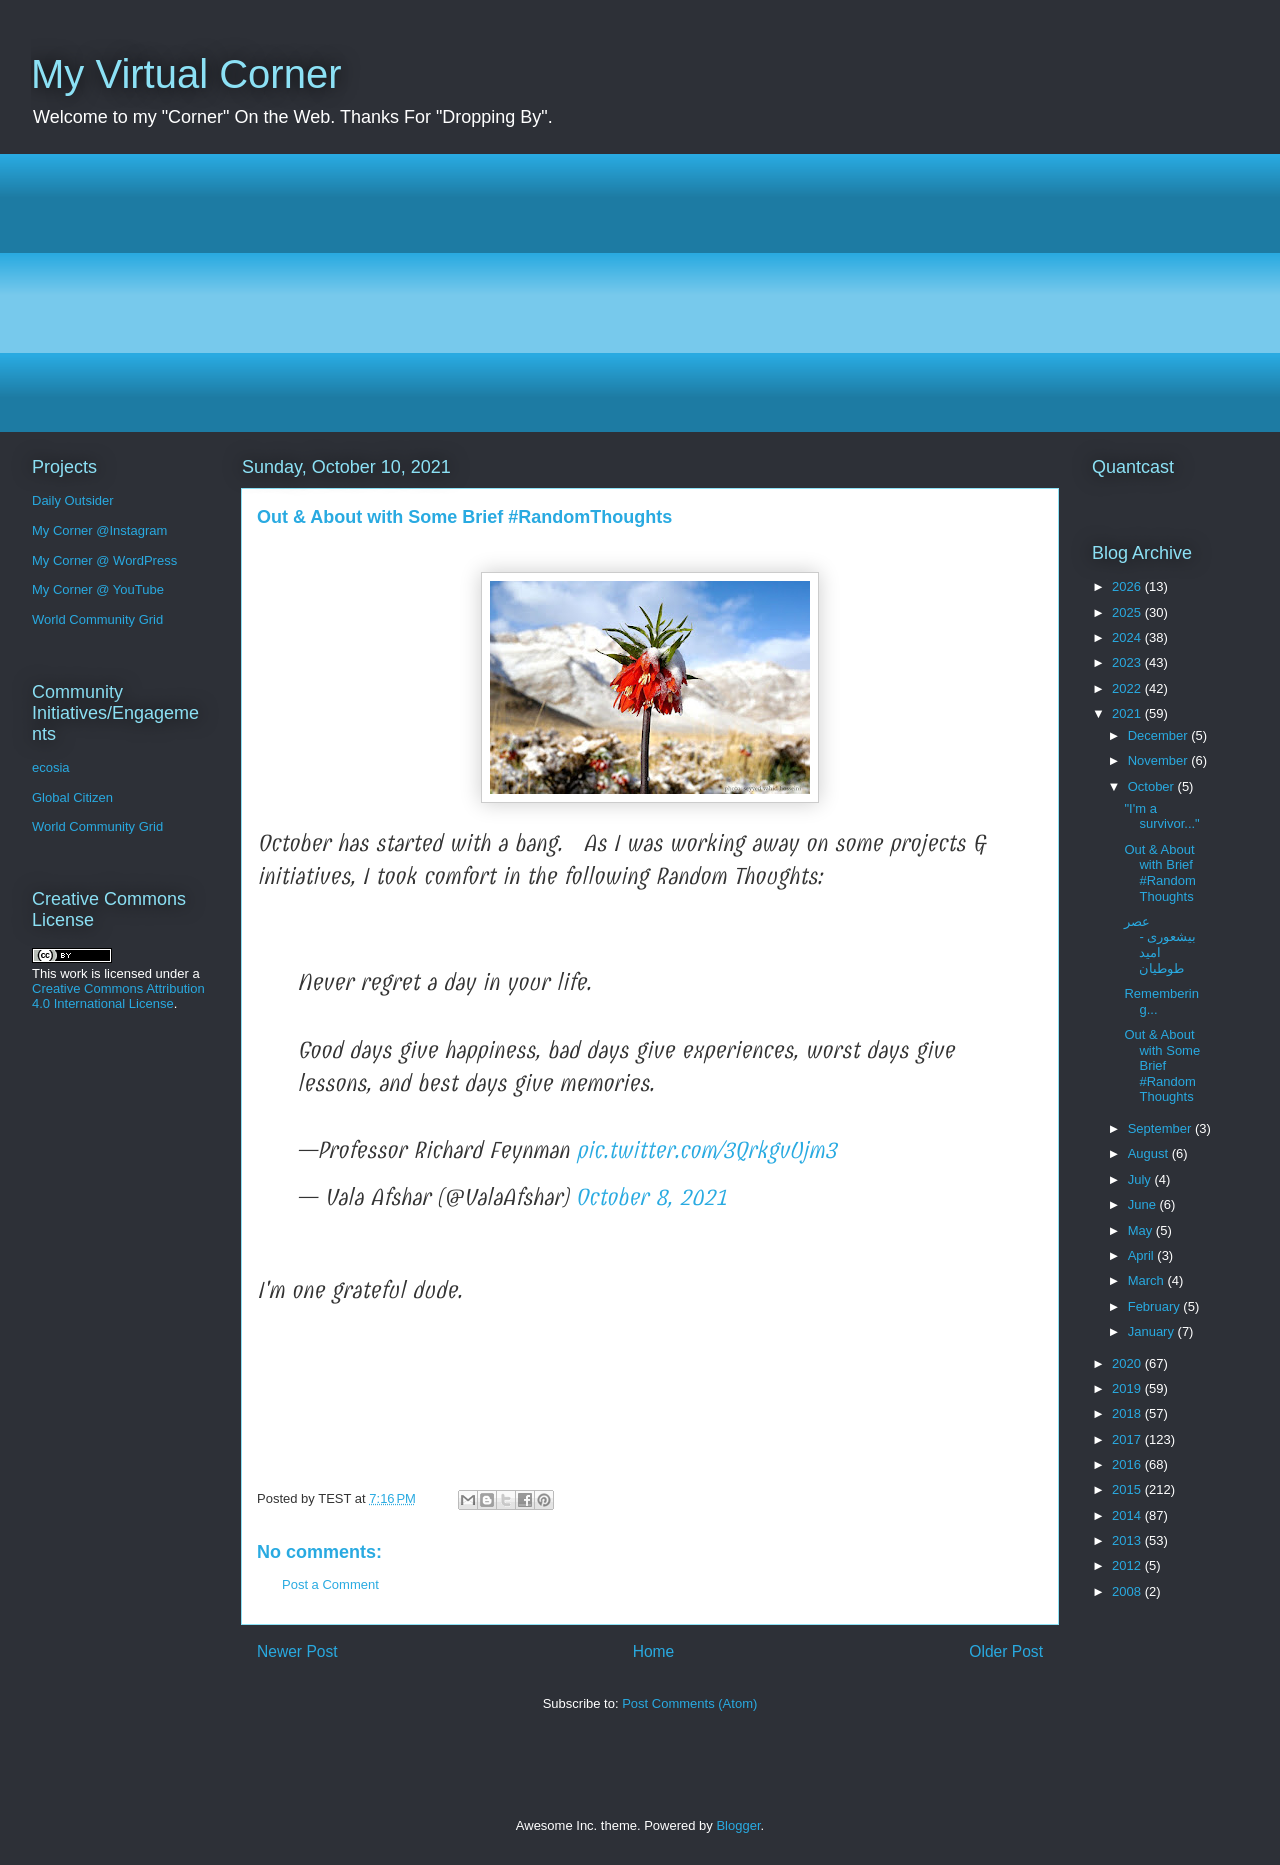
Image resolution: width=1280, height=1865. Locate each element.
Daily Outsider (73, 500)
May (1142, 1230)
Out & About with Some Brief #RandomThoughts (1162, 1065)
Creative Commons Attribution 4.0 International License (118, 996)
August (1150, 1153)
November (1160, 760)
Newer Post (297, 1651)
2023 (1128, 662)
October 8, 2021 (651, 1197)
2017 (1128, 1439)
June (1144, 1204)
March (1148, 1280)
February (1156, 1306)
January (1153, 1331)
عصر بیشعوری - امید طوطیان (1160, 945)
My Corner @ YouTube (98, 589)
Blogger (738, 1825)
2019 (1128, 1388)
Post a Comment (330, 1584)
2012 (1128, 1565)
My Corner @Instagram (99, 530)
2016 (1128, 1464)
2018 (1128, 1413)
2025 (1128, 612)
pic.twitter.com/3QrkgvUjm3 (706, 1150)
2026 (1128, 586)
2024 (1128, 637)
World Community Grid (97, 619)
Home (654, 1651)
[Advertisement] (631, 293)
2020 (1128, 1363)
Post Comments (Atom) (689, 1703)
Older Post (1006, 1651)
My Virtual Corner (186, 74)
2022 (1128, 688)
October (1153, 786)
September (1161, 1128)
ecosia (51, 767)
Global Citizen (72, 797)
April (1143, 1255)
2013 (1128, 1540)
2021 (1128, 713)
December (1160, 735)
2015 (1128, 1489)
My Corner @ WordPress (104, 560)
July (1141, 1179)
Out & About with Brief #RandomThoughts (1159, 873)
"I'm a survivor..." (1161, 816)
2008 (1128, 1591)
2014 (1128, 1515)
